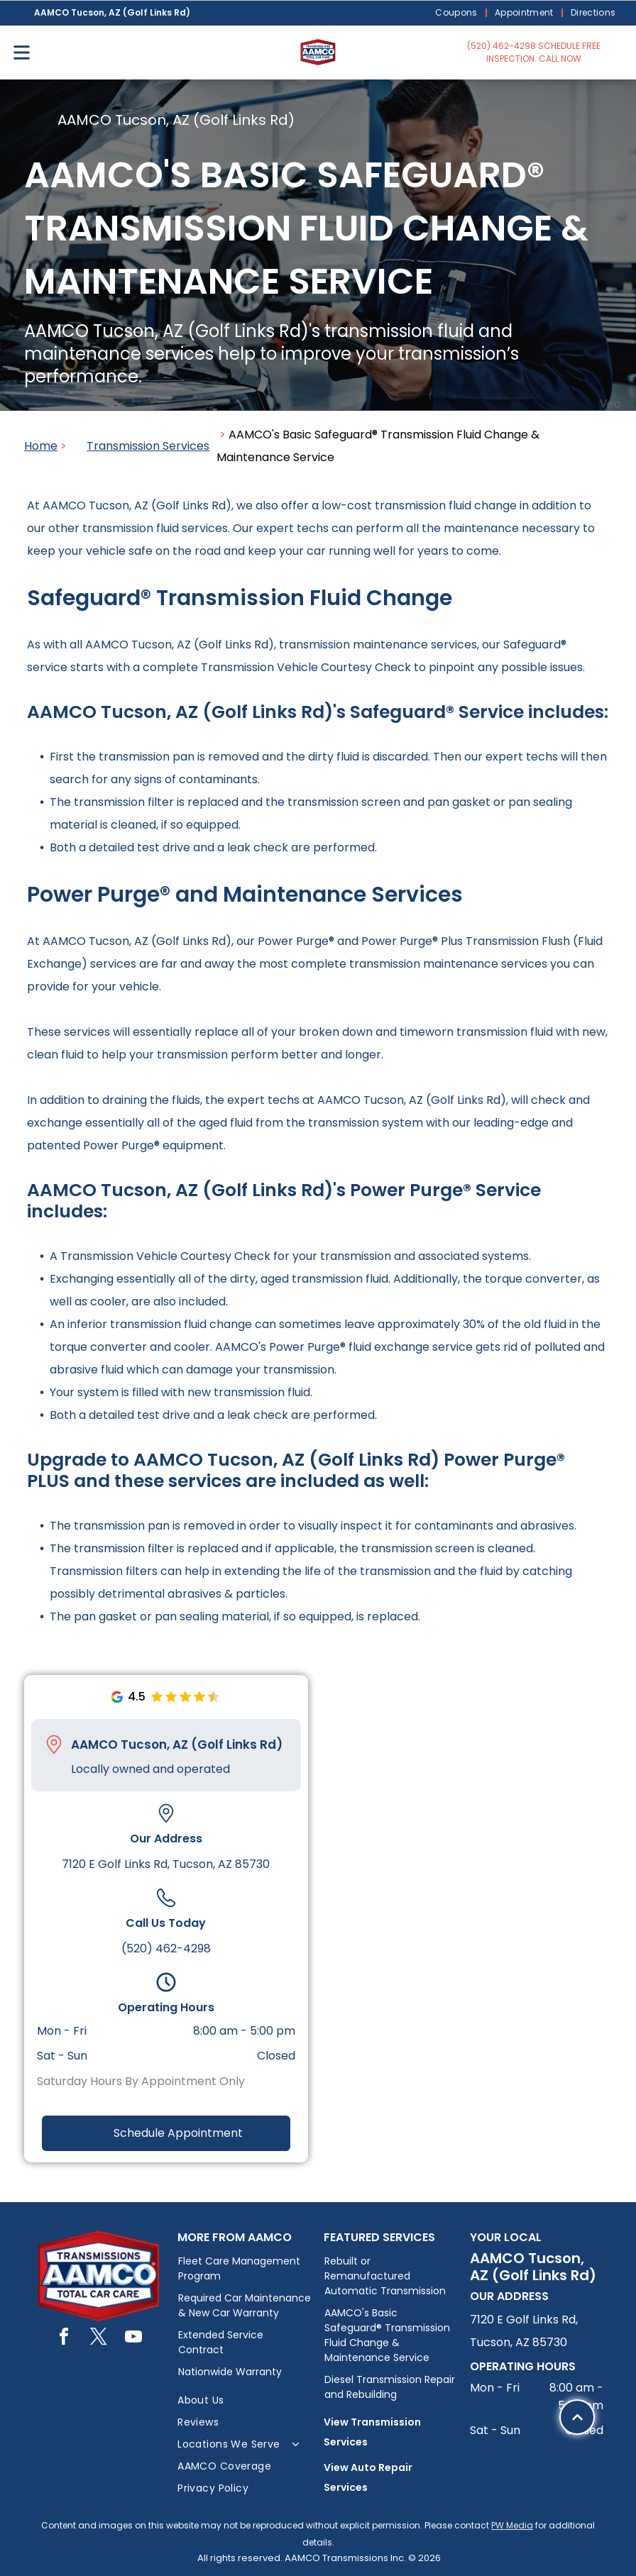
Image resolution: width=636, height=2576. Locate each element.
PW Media (512, 2525)
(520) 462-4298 (166, 1948)
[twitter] (98, 2338)
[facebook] (64, 2338)
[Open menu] (22, 52)
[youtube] (133, 2338)
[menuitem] (458, 13)
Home (40, 446)
